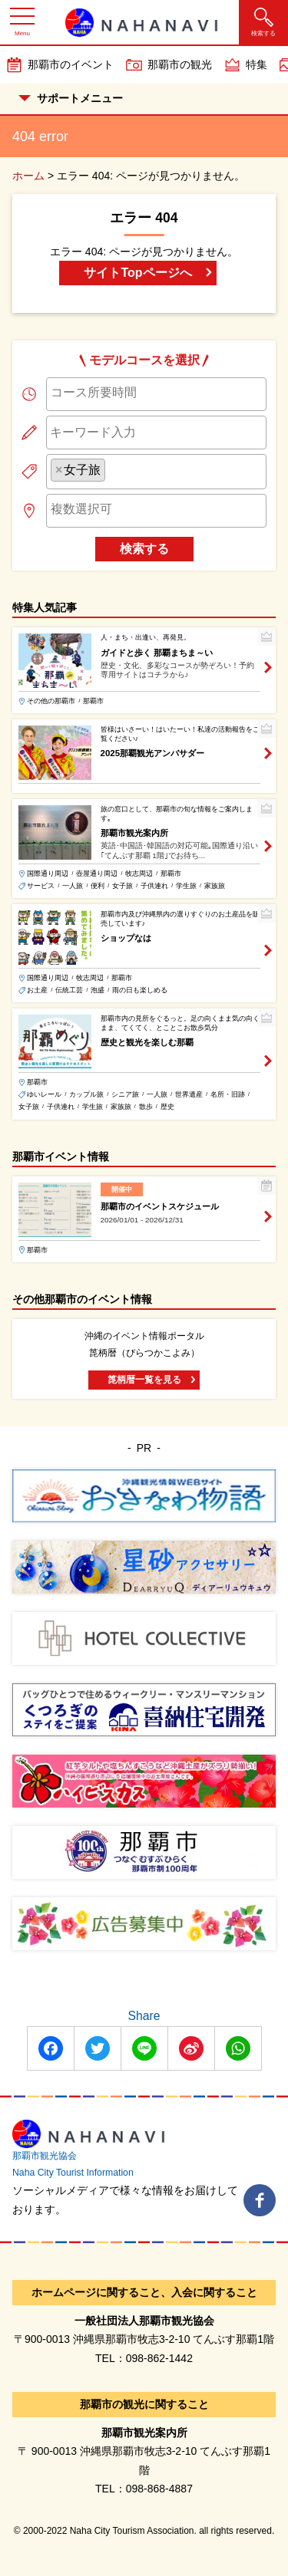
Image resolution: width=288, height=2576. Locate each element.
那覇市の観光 (179, 64)
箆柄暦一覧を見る (144, 1379)
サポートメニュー (70, 98)
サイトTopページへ (137, 272)
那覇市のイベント (71, 64)
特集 (256, 64)
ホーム (28, 175)
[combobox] (156, 394)
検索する (144, 548)
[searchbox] (156, 392)
